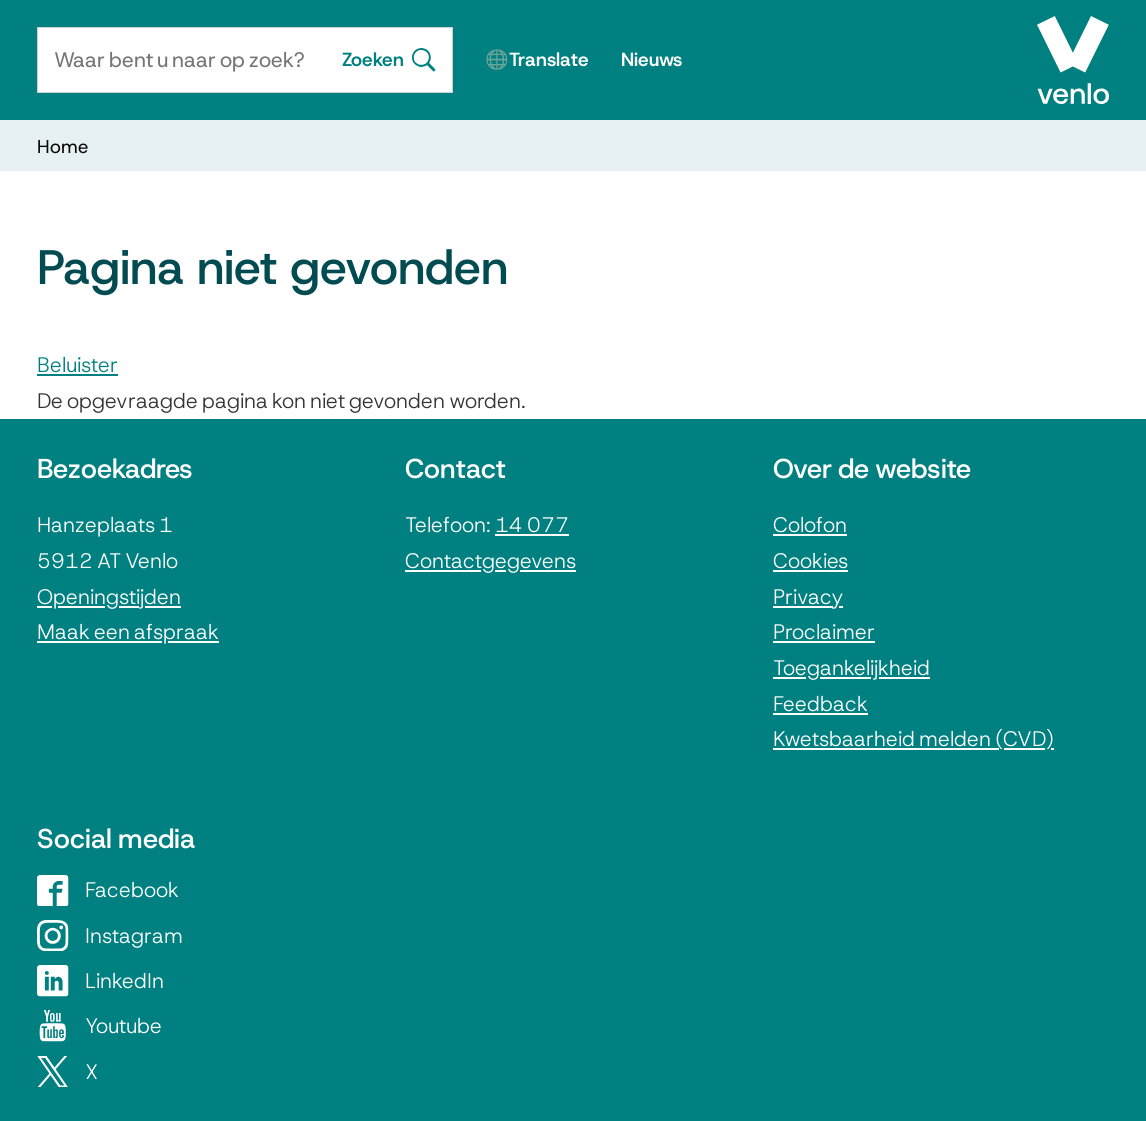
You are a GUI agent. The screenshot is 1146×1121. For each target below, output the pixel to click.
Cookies (810, 560)
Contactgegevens (490, 560)
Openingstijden (109, 596)
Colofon (810, 524)
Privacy (808, 596)
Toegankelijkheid (851, 667)
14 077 (532, 524)
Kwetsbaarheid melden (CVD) (913, 738)
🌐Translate (537, 59)
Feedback (820, 703)
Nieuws (651, 59)
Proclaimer (824, 631)
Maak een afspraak (128, 631)
